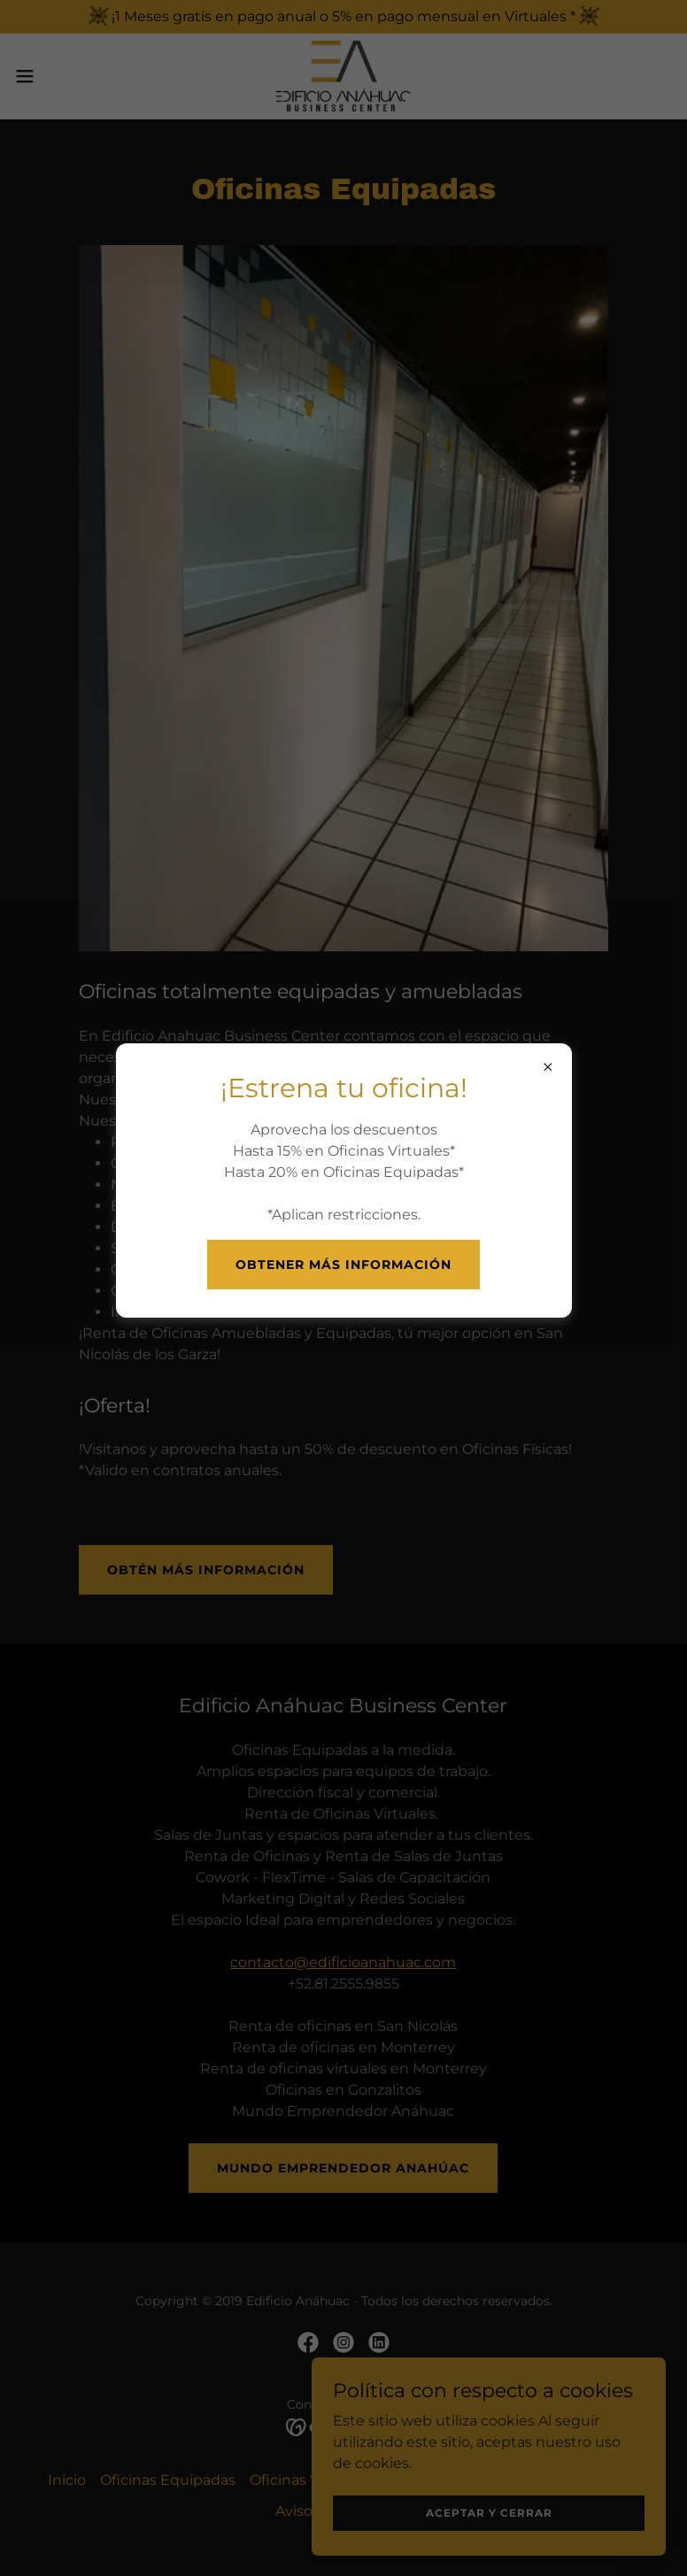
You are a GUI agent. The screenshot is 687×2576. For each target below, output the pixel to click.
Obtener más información (343, 1265)
